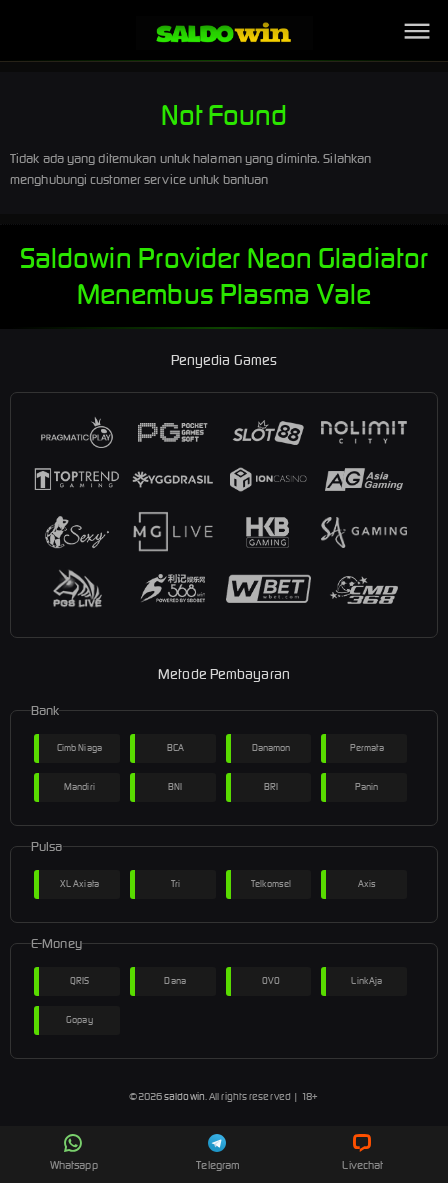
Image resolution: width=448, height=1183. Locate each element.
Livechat (362, 1153)
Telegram (218, 1153)
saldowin (184, 1096)
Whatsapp (74, 1153)
